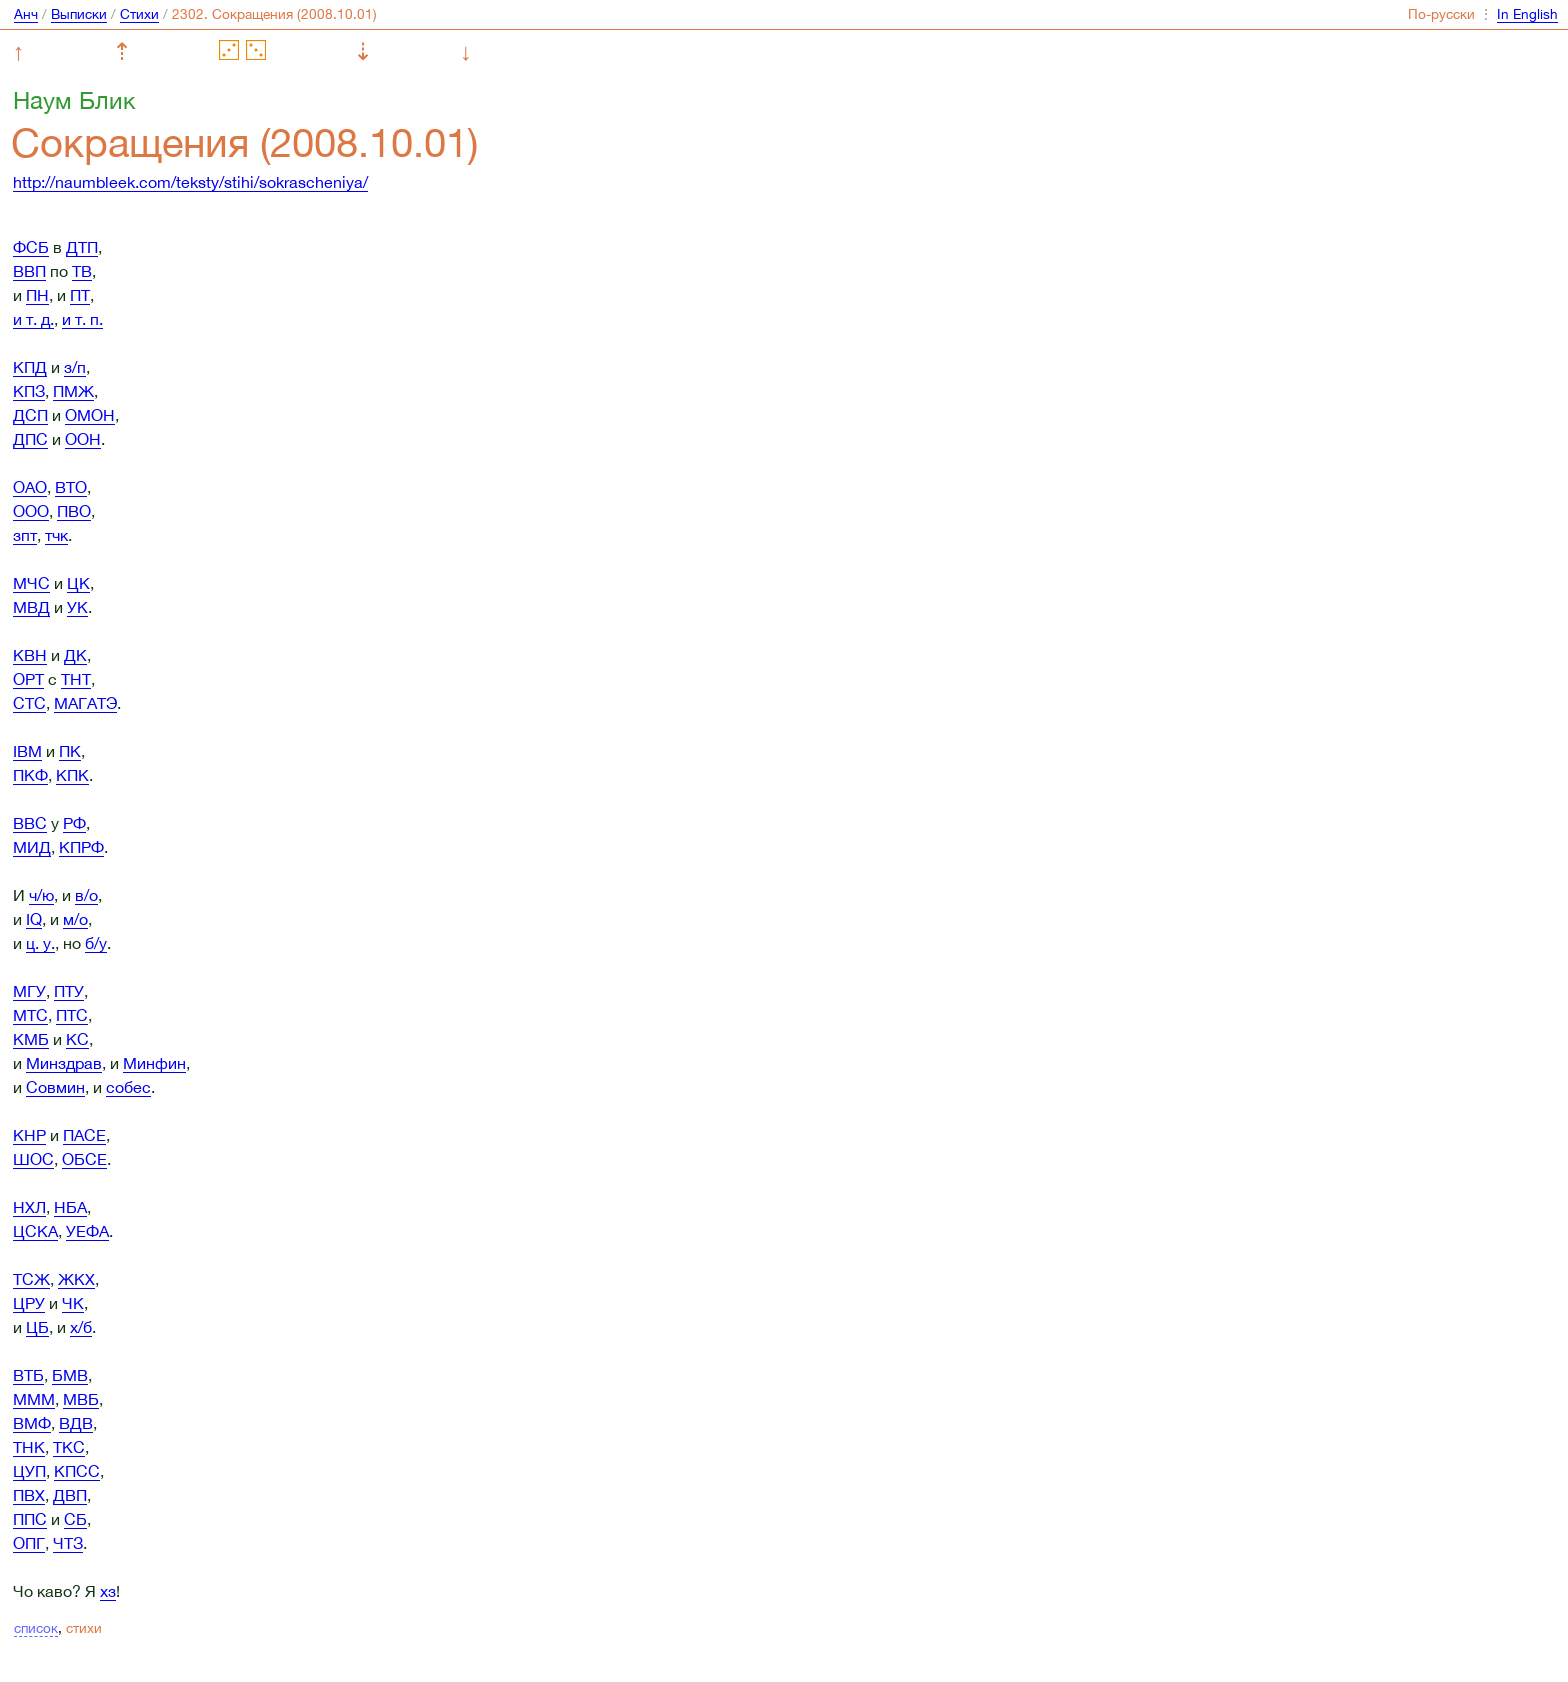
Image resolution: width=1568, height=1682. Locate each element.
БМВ (70, 1375)
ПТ (80, 295)
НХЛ (29, 1207)
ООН (83, 439)
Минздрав (64, 1063)
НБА (70, 1207)
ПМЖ (73, 391)
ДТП (82, 247)
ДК (75, 655)
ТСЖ (31, 1279)
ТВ (82, 271)
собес (128, 1087)
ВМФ (32, 1423)
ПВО (74, 511)
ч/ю (41, 895)
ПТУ (69, 991)
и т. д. (33, 319)
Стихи (139, 14)
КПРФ (81, 847)
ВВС (30, 823)
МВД (31, 607)
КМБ (31, 1039)
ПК (70, 751)
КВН (30, 655)
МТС (30, 1015)
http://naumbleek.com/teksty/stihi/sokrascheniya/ (190, 182)
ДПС (30, 439)
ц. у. (40, 943)
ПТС (72, 1015)
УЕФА (87, 1231)
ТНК (29, 1447)
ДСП (30, 415)
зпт (25, 535)
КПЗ (29, 391)
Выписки (79, 14)
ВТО (71, 487)
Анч (26, 14)
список (36, 1628)
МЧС (31, 583)
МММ (34, 1399)
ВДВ (76, 1423)
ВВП (29, 271)
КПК (72, 775)
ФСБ (31, 247)
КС (77, 1039)
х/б (81, 1327)
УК (77, 607)
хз (108, 1591)
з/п (75, 367)
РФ (74, 823)
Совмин (55, 1087)
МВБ (81, 1399)
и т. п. (82, 319)
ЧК (73, 1303)
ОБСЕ (84, 1159)
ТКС (69, 1447)
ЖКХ (76, 1279)
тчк (56, 535)
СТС (29, 703)
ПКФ (30, 775)
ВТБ (28, 1375)
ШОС (33, 1159)
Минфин (154, 1063)
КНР (29, 1135)
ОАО (30, 487)
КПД (30, 367)
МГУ (29, 991)
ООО (31, 511)
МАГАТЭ (85, 703)
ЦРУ (29, 1303)
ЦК (78, 583)
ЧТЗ (68, 1543)
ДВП (70, 1495)
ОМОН (90, 415)
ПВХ (29, 1495)
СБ (75, 1519)
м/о (75, 919)
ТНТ (76, 679)
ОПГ (29, 1543)
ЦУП (29, 1471)
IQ (34, 919)
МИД (32, 847)
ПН (37, 295)
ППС (30, 1519)
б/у (96, 943)
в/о (86, 895)
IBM (27, 751)
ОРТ (28, 679)
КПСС (77, 1471)
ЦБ (37, 1327)
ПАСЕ (84, 1135)
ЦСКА (35, 1231)
